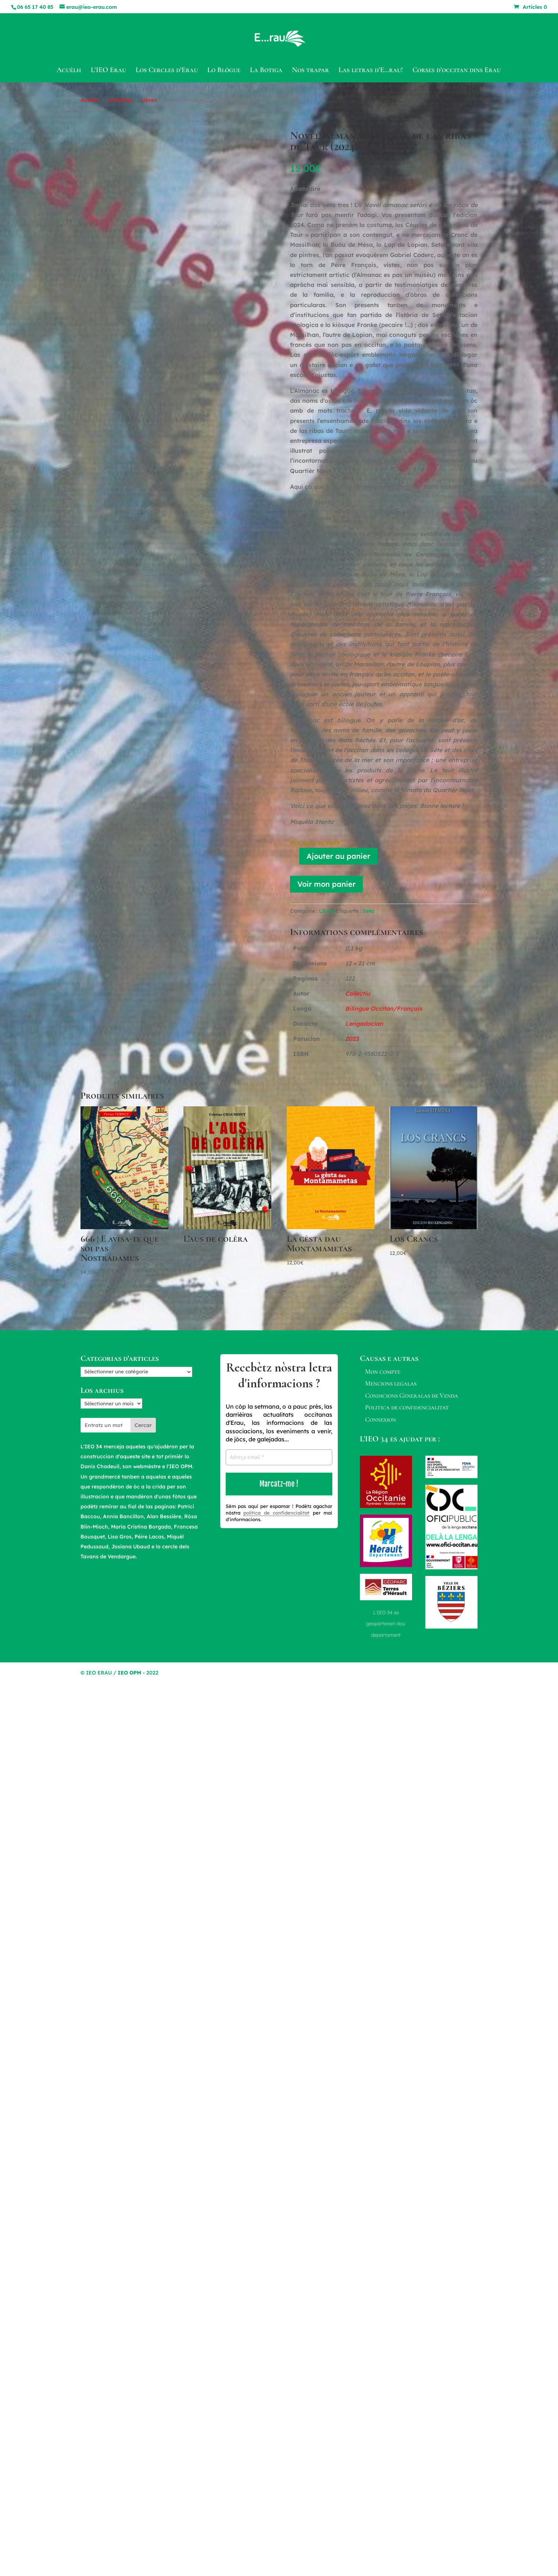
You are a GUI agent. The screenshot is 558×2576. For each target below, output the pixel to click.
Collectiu (357, 993)
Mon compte (382, 1371)
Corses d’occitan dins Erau (456, 70)
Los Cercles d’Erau (167, 70)
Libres (149, 99)
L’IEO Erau (108, 70)
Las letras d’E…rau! (371, 70)
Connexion (380, 1419)
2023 (352, 1038)
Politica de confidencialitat (407, 1407)
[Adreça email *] (279, 1457)
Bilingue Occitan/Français (383, 1008)
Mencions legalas (390, 1383)
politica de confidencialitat (276, 1513)
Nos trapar (310, 70)
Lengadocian (364, 1023)
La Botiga (266, 70)
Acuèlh (69, 70)
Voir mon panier (326, 884)
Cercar (143, 1425)
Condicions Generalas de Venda (411, 1395)
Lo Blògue (223, 70)
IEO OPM (129, 1672)
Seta (368, 911)
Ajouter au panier (338, 856)
